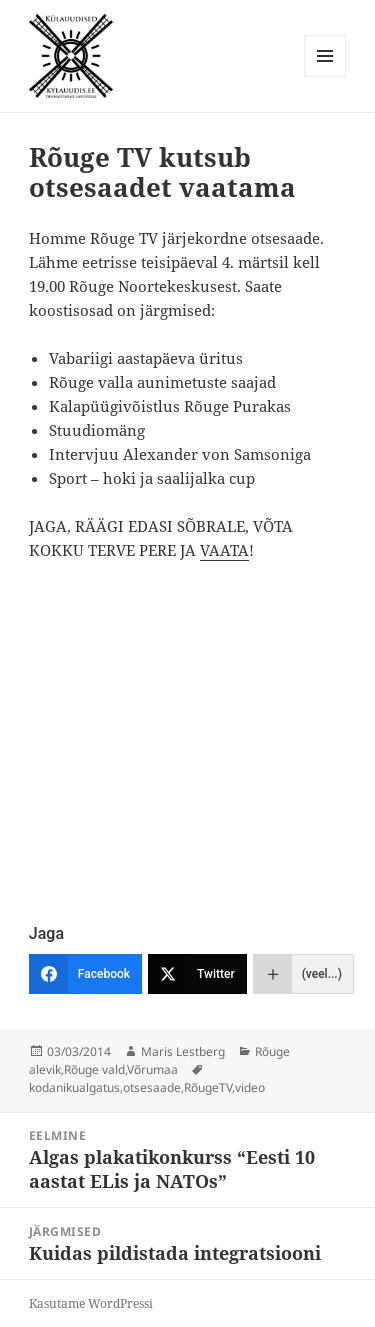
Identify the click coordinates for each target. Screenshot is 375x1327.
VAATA (224, 550)
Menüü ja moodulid (325, 76)
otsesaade (152, 1087)
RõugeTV (208, 1087)
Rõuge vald (94, 1069)
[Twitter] (197, 974)
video (250, 1087)
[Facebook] (85, 974)
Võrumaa (152, 1069)
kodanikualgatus (74, 1087)
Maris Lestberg (183, 1051)
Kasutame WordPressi (91, 1303)
